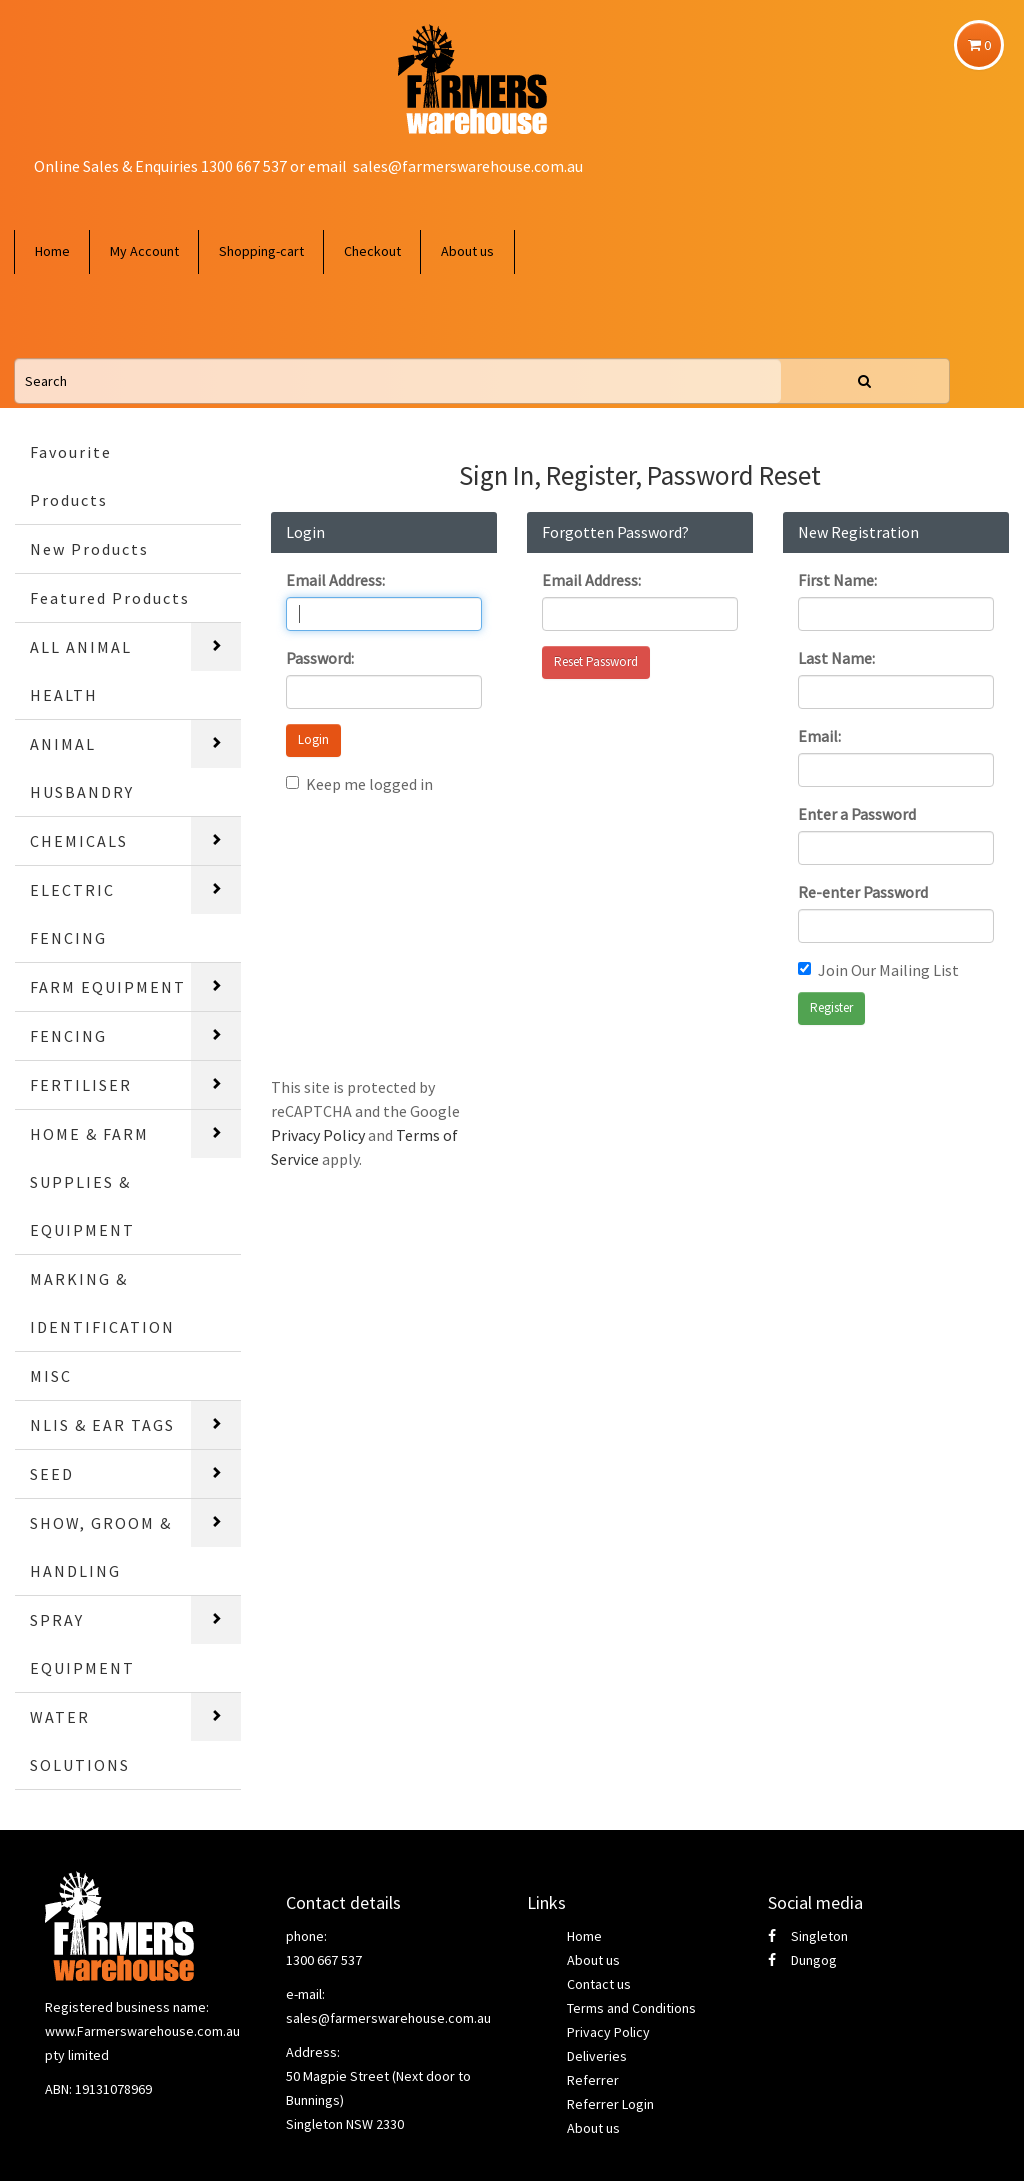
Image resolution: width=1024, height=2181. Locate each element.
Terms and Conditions (631, 2008)
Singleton (808, 1936)
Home (52, 251)
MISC (51, 1376)
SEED (52, 1474)
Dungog (802, 1960)
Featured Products (110, 598)
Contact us (599, 1984)
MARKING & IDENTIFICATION (102, 1303)
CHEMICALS (79, 841)
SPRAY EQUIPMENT (82, 1644)
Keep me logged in (359, 784)
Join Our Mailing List (878, 970)
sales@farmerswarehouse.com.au (468, 166)
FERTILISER (81, 1085)
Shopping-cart (261, 251)
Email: (819, 736)
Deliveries (597, 2056)
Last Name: (836, 658)
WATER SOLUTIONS (80, 1741)
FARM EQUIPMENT (108, 987)
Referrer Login (610, 2104)
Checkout (372, 251)
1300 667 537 (324, 1960)
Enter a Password (857, 814)
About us (467, 251)
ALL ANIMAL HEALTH (81, 671)
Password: (320, 658)
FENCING (68, 1036)
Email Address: (335, 580)
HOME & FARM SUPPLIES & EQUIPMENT (89, 1182)
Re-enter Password (863, 892)
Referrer (593, 2080)
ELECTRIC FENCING (72, 914)
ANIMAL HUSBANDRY (82, 768)
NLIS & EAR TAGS (102, 1425)
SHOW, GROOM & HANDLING (101, 1547)
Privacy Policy (318, 1135)
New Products (89, 549)
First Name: (837, 580)
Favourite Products (71, 476)
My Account (144, 251)
